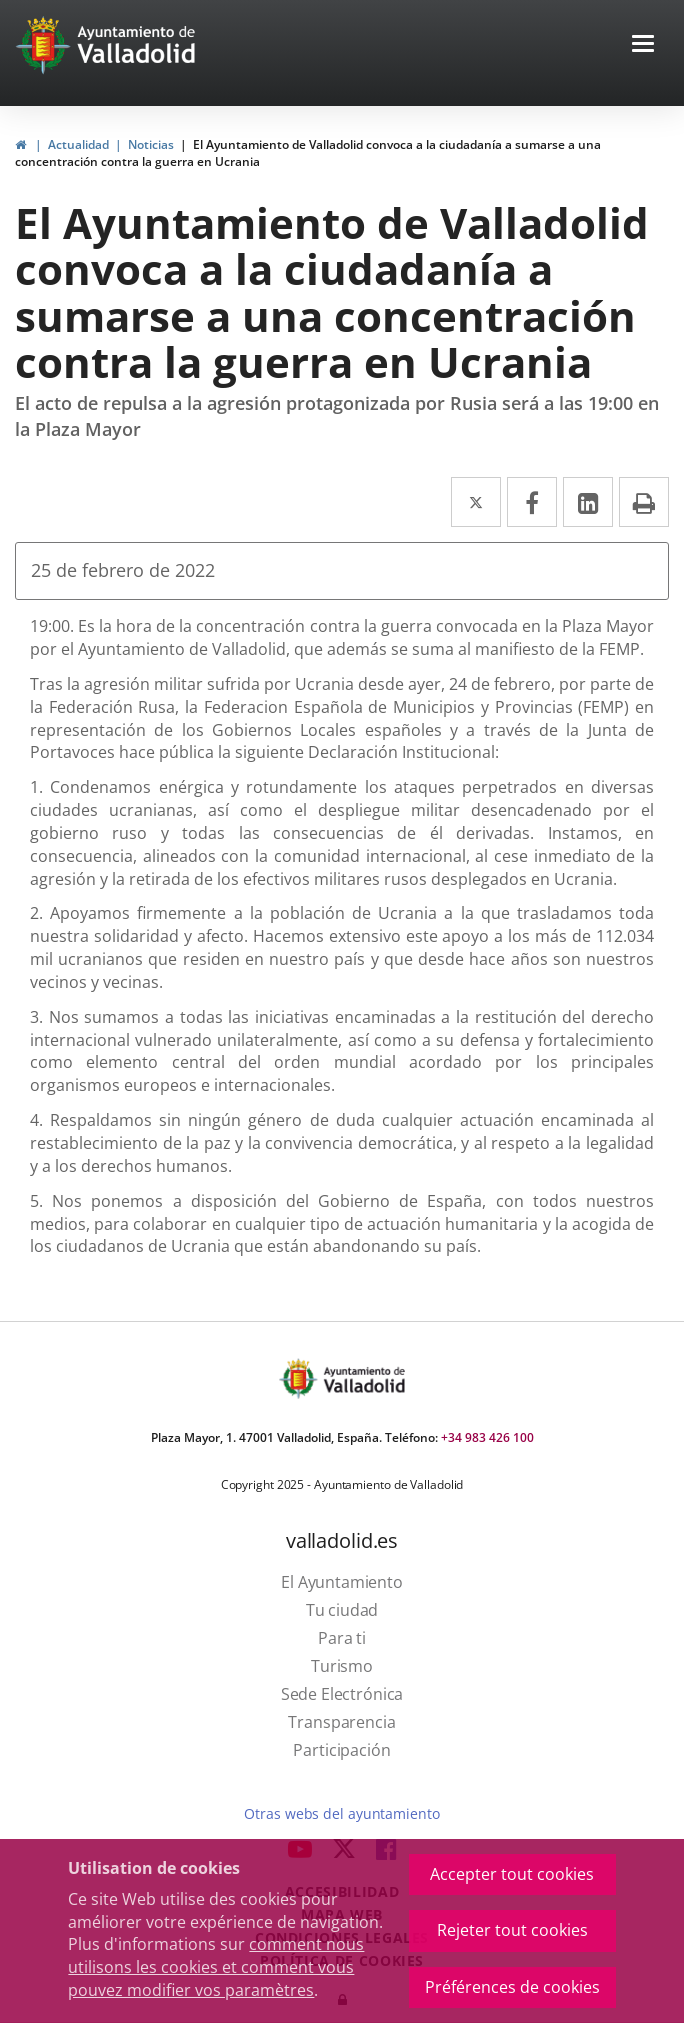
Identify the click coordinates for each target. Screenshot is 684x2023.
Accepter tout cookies (512, 1874)
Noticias (151, 144)
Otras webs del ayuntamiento (341, 1813)
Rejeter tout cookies (512, 1930)
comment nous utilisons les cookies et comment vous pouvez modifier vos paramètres (216, 1967)
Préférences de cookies (512, 1987)
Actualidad (78, 144)
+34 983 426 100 (487, 1437)
